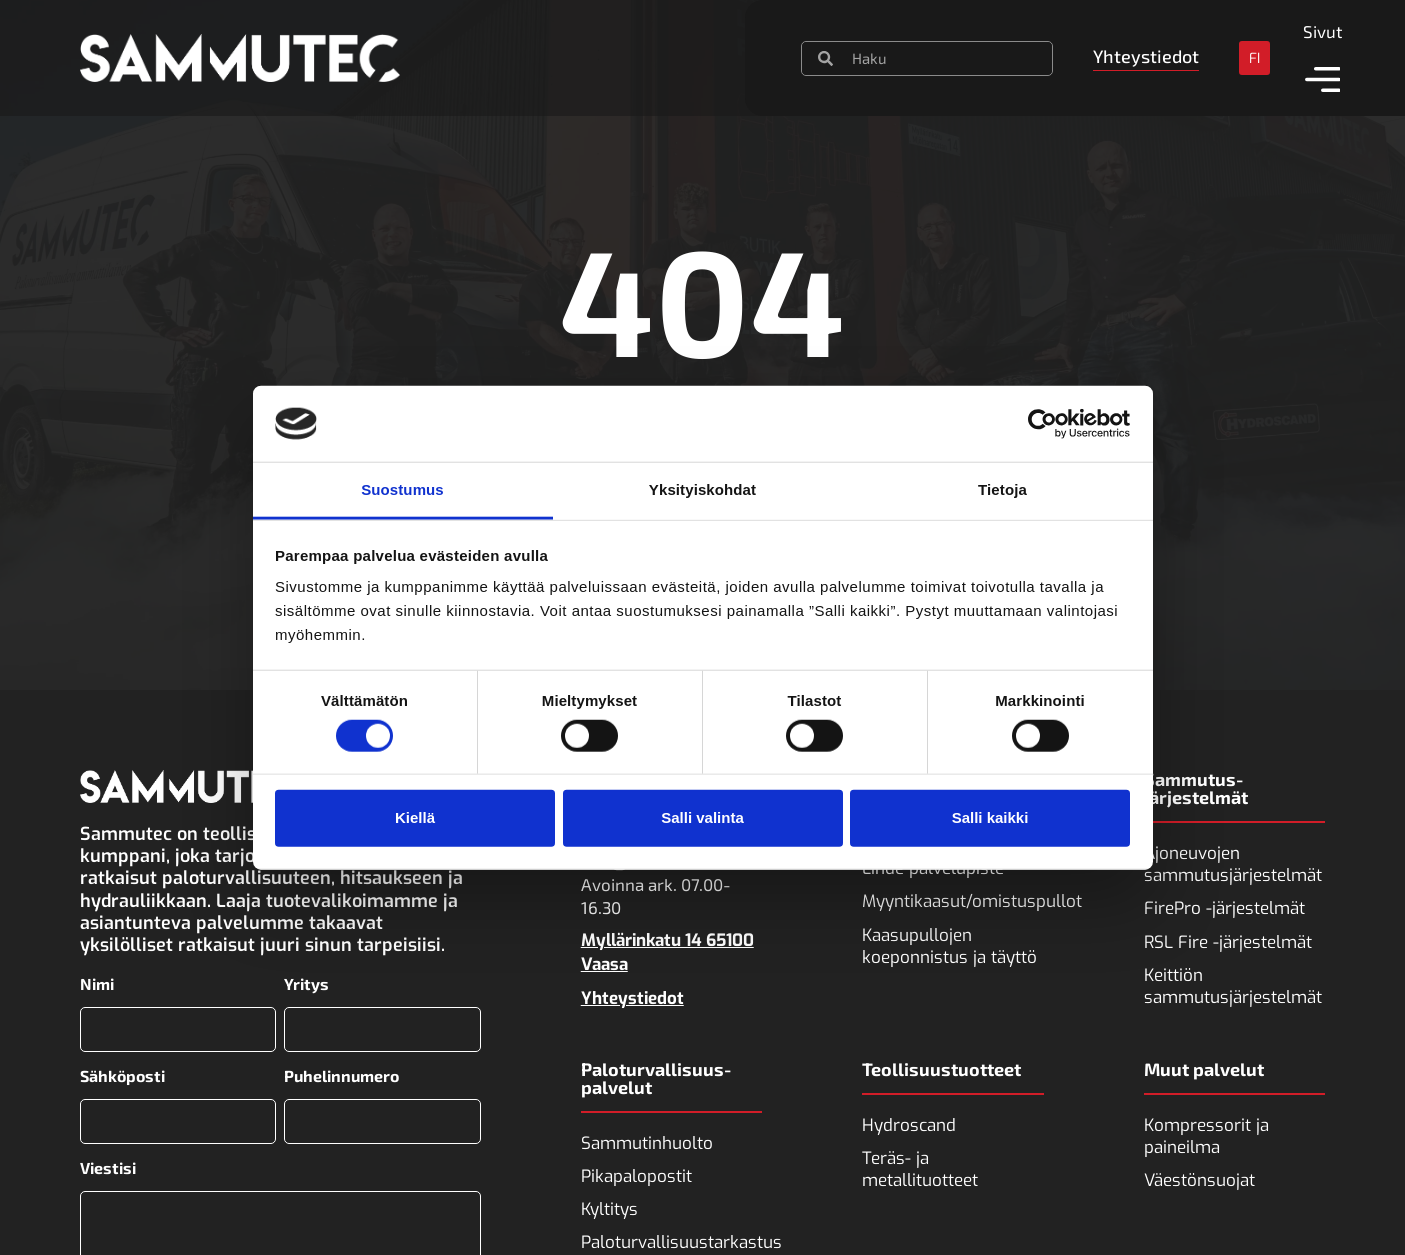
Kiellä (415, 817)
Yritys (306, 984)
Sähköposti (122, 1071)
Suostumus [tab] (402, 489)
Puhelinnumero (341, 1071)
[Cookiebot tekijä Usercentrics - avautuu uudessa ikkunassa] (1042, 424)
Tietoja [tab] (1002, 489)
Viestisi (108, 1159)
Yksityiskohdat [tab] (702, 489)
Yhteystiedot (632, 998)
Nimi (97, 984)
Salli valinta (702, 817)
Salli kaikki (990, 817)
